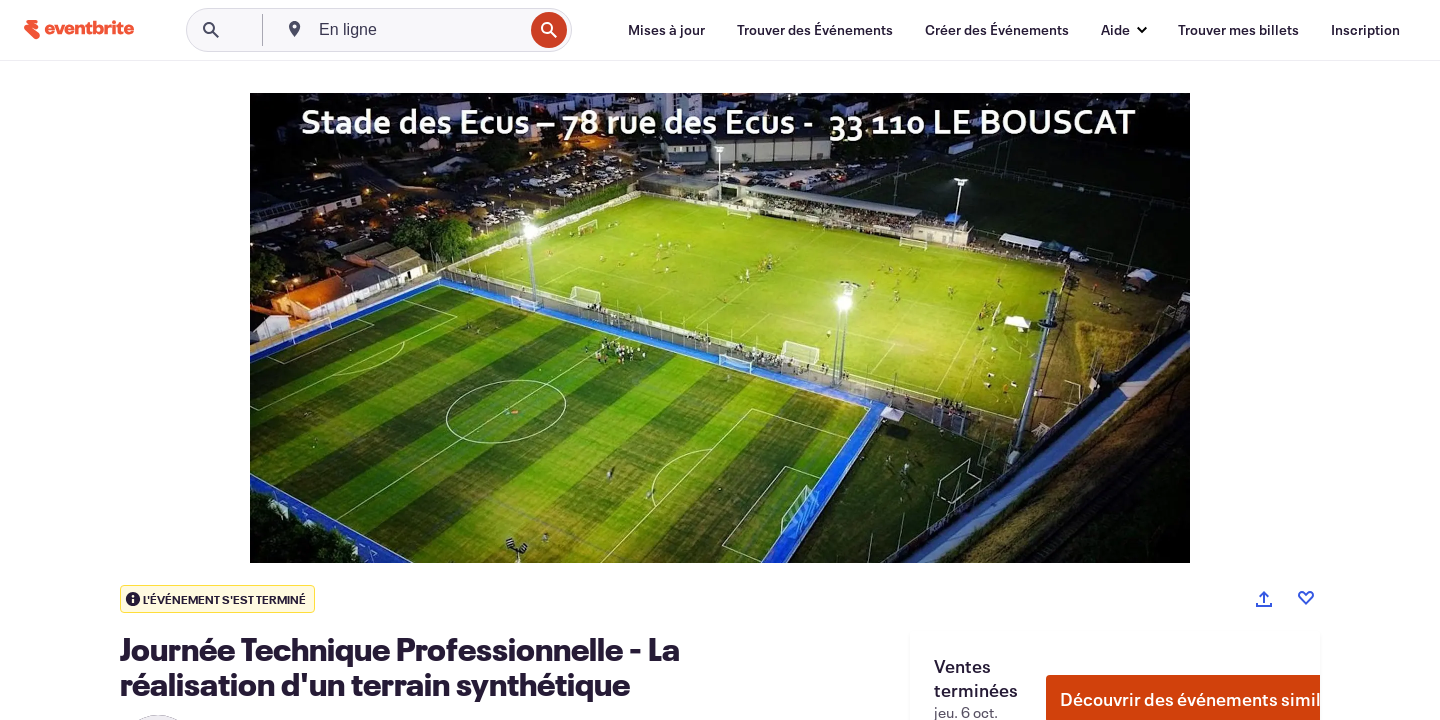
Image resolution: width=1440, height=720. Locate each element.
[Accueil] (79, 29)
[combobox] (419, 30)
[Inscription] (1365, 30)
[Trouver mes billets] (1238, 30)
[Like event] (1306, 598)
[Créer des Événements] (997, 30)
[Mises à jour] (666, 30)
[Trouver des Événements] (815, 30)
